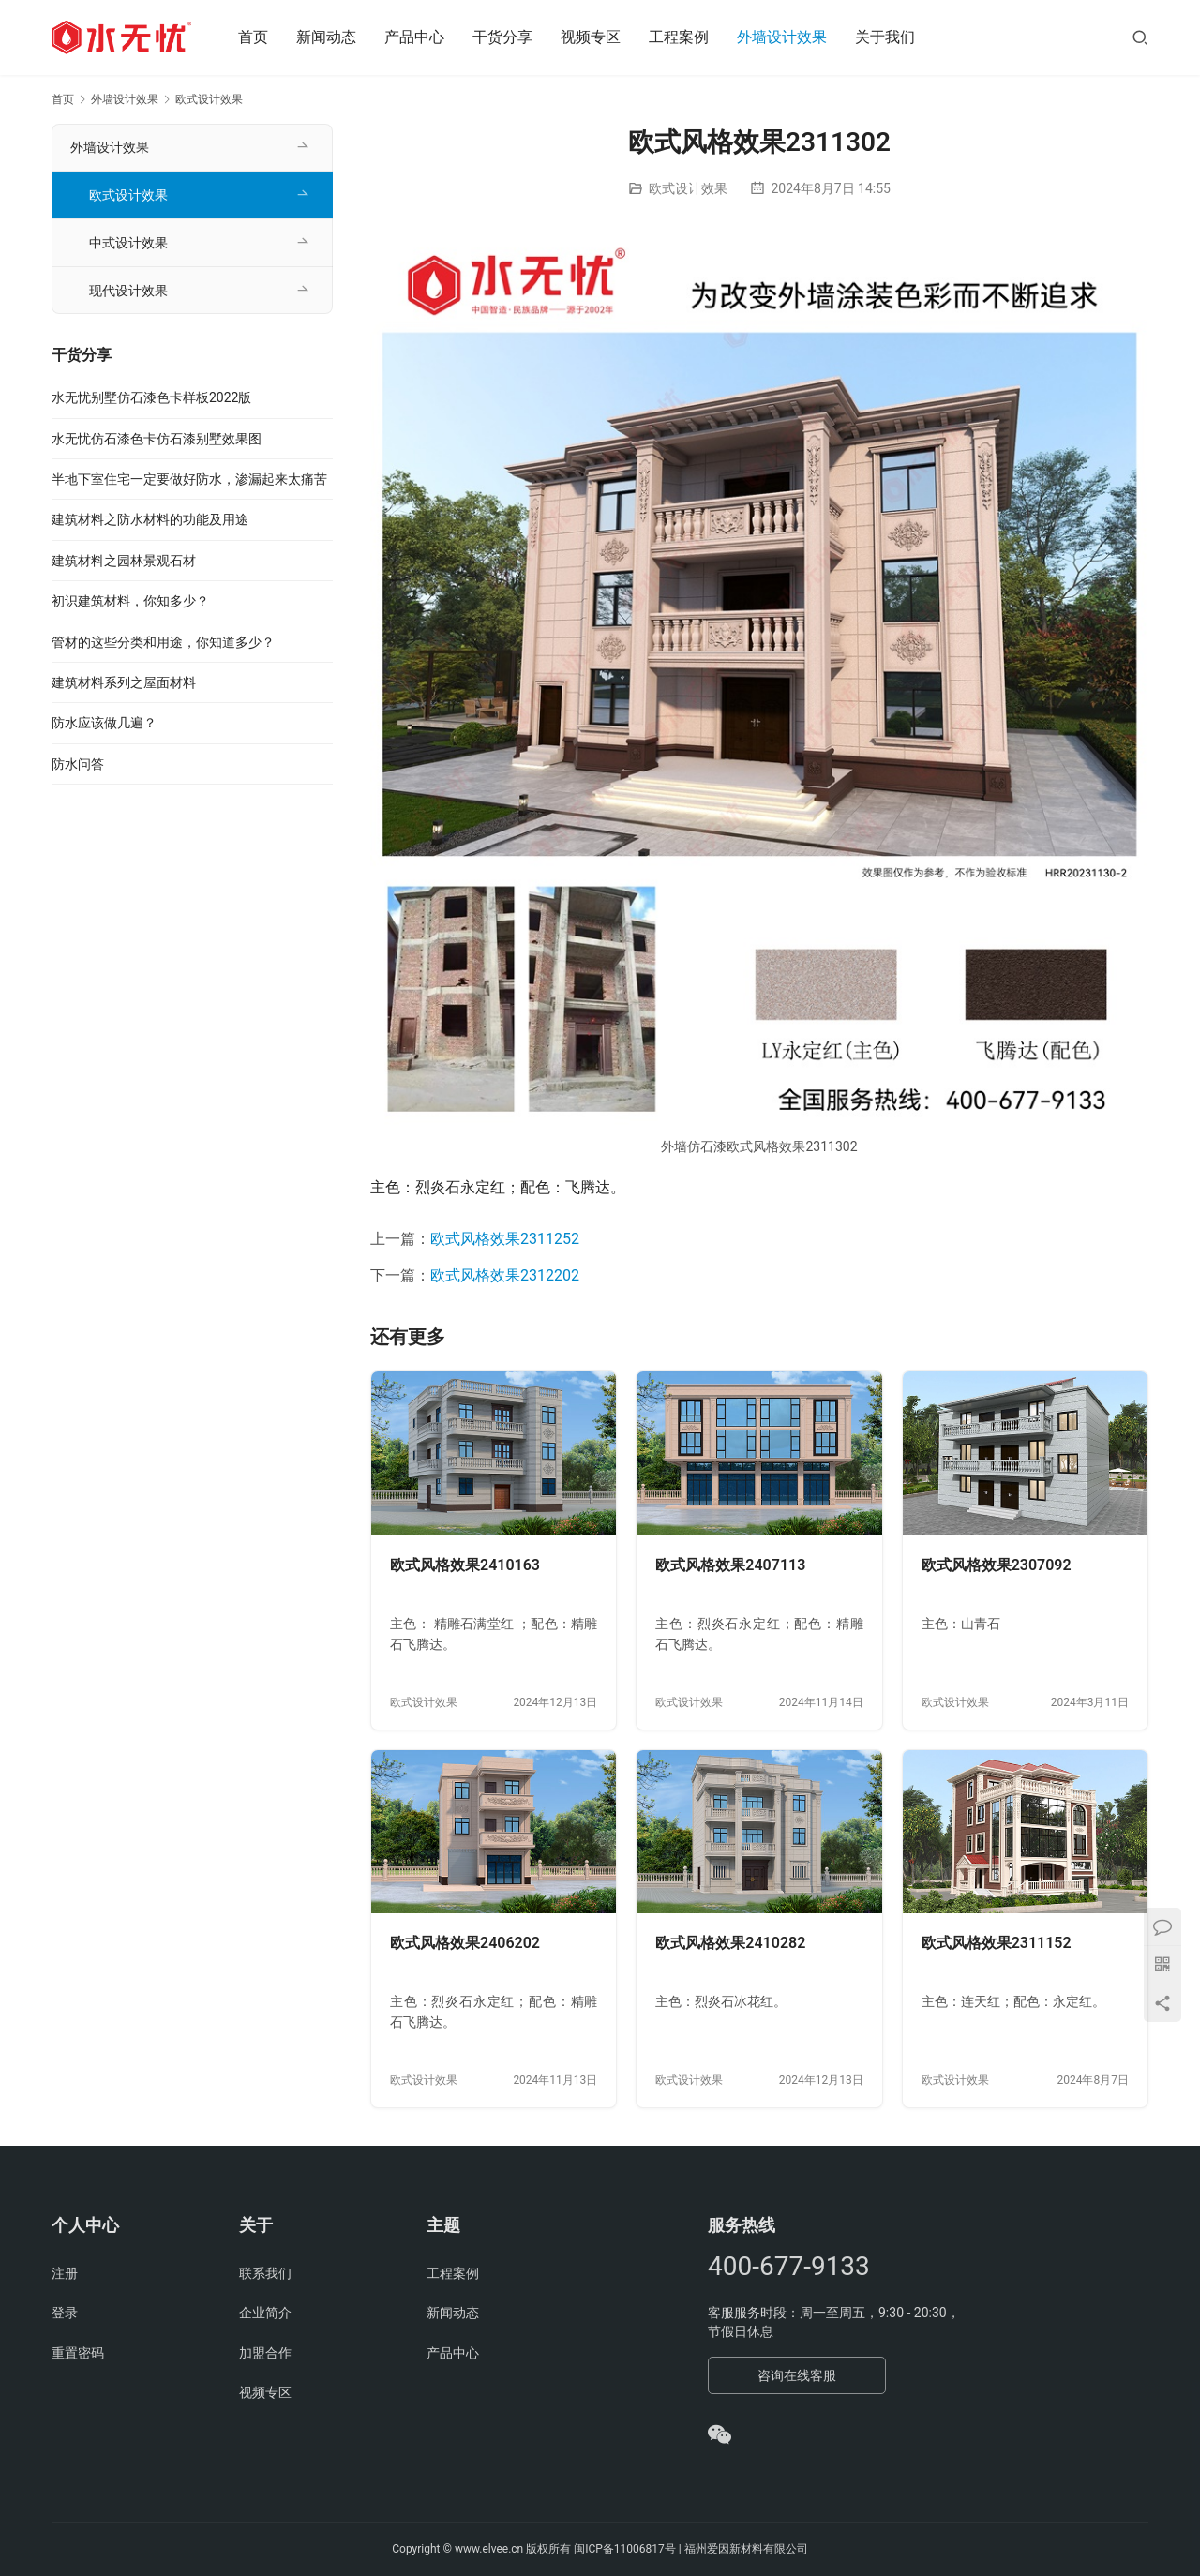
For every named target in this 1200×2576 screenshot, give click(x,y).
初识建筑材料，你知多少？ (130, 600)
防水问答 (78, 763)
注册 (65, 2273)
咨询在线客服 (797, 2375)
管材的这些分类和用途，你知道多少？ (163, 642)
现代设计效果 (128, 290)
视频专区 (591, 37)
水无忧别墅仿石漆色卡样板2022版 (151, 397)
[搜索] (1140, 37)
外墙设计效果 (782, 37)
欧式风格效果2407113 (730, 1565)
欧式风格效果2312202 (504, 1275)
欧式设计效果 (688, 188)
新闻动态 (326, 37)
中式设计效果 (128, 242)
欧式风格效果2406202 (465, 1943)
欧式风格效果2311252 (504, 1239)
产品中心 (414, 37)
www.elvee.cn (489, 2548)
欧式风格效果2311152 (997, 1943)
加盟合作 (265, 2352)
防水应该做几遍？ (104, 722)
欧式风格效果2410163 (465, 1565)
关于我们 (885, 37)
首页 (253, 37)
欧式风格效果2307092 (997, 1565)
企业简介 (265, 2312)
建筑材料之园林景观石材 (124, 560)
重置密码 (78, 2352)
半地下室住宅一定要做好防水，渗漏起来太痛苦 (189, 479)
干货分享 (502, 37)
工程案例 (679, 37)
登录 (65, 2312)
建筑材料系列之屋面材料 (124, 682)
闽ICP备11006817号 (625, 2548)
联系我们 (265, 2273)
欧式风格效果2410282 (730, 1943)
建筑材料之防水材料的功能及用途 (150, 519)
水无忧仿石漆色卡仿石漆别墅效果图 (157, 438)
